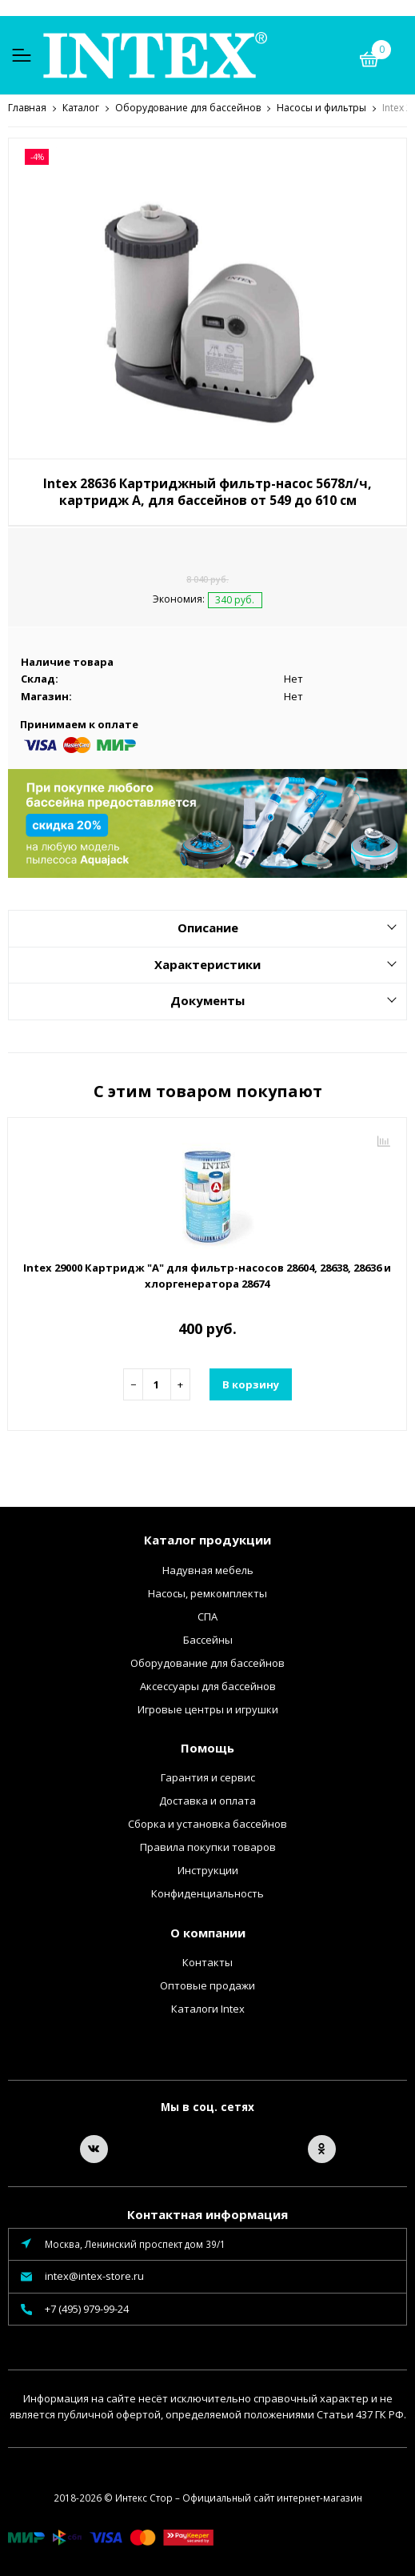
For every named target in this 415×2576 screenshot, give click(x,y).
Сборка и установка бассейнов (207, 1823)
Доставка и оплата (207, 1800)
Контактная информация (207, 2213)
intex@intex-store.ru (94, 2275)
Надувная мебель (207, 1569)
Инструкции (208, 1869)
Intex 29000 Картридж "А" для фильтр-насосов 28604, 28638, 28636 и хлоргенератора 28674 (207, 1275)
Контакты (207, 1961)
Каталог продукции (207, 1539)
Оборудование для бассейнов (207, 1662)
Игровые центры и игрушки (208, 1708)
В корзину (250, 1383)
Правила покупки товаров (208, 1846)
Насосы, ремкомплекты (207, 1592)
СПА (207, 1615)
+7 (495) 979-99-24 (87, 2308)
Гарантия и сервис (208, 1776)
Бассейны (208, 1639)
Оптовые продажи (207, 1984)
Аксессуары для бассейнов (208, 1685)
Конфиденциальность (207, 1892)
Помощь (207, 1747)
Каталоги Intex (208, 2008)
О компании (207, 1932)
